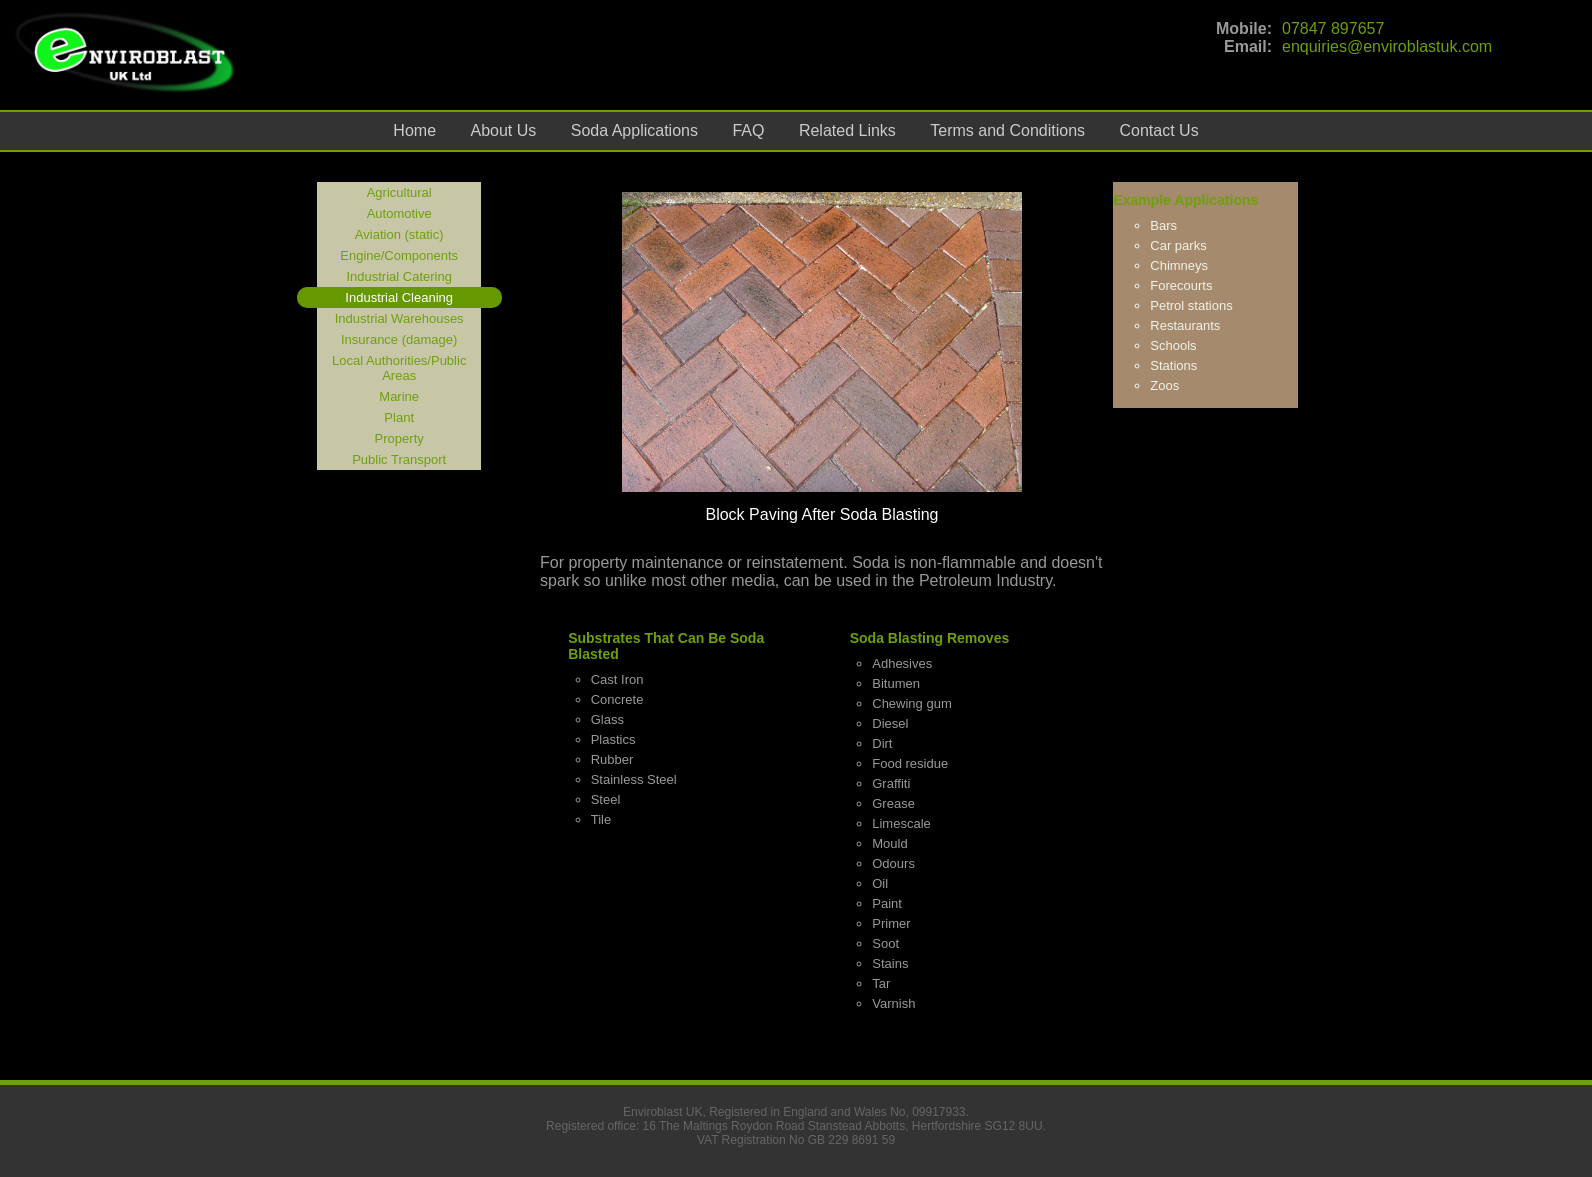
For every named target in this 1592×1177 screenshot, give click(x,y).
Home (414, 130)
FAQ (748, 130)
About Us (504, 130)
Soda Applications (634, 130)
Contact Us (1159, 130)
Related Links (847, 130)
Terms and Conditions (1007, 130)
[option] (822, 358)
